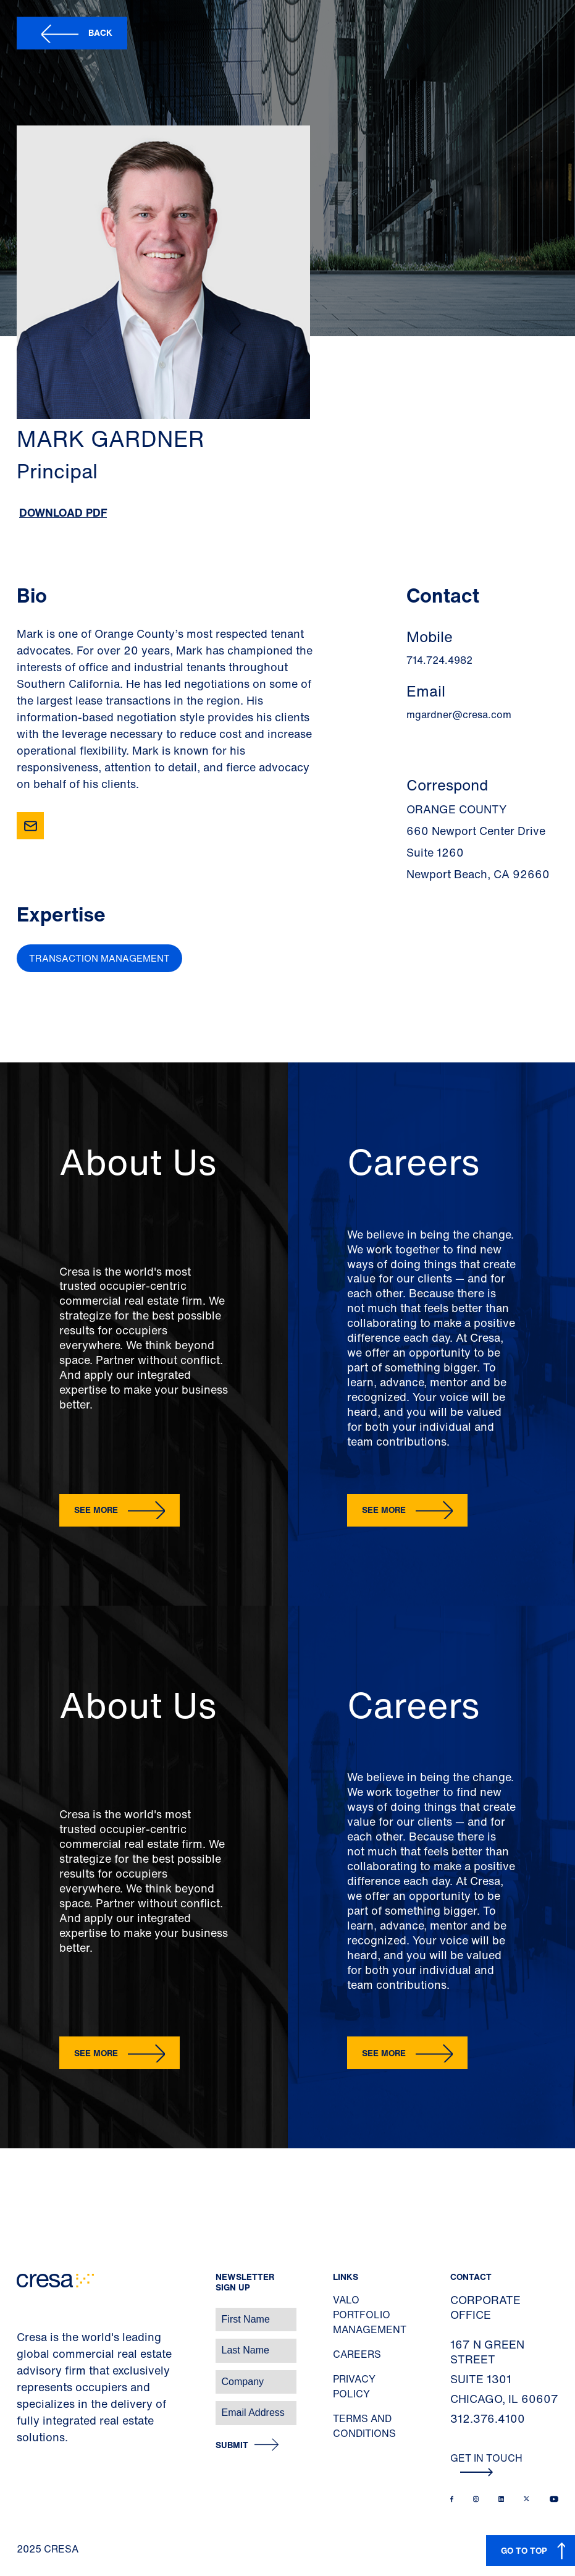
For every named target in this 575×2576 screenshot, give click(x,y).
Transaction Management (99, 958)
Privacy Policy (354, 2386)
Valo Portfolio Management (369, 2314)
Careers (357, 2354)
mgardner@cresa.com (458, 714)
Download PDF (63, 512)
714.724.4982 (439, 660)
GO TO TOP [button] (524, 2550)
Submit (232, 2445)
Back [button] (100, 32)
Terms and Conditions (364, 2426)
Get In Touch (486, 2463)
